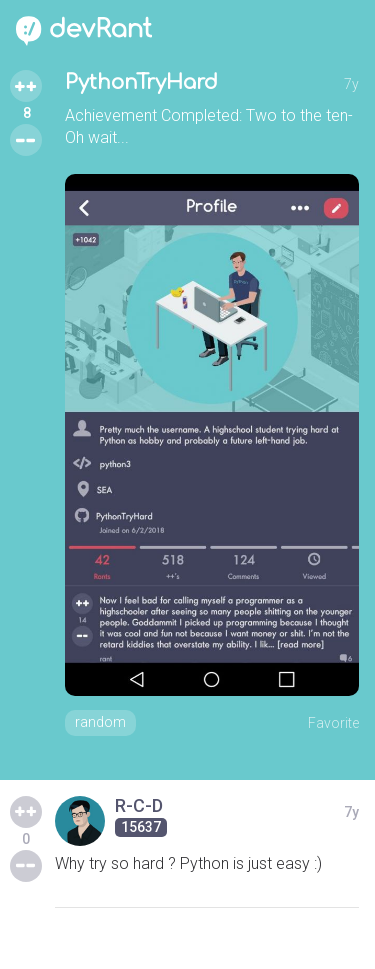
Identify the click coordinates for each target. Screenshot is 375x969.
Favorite (333, 723)
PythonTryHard (141, 82)
